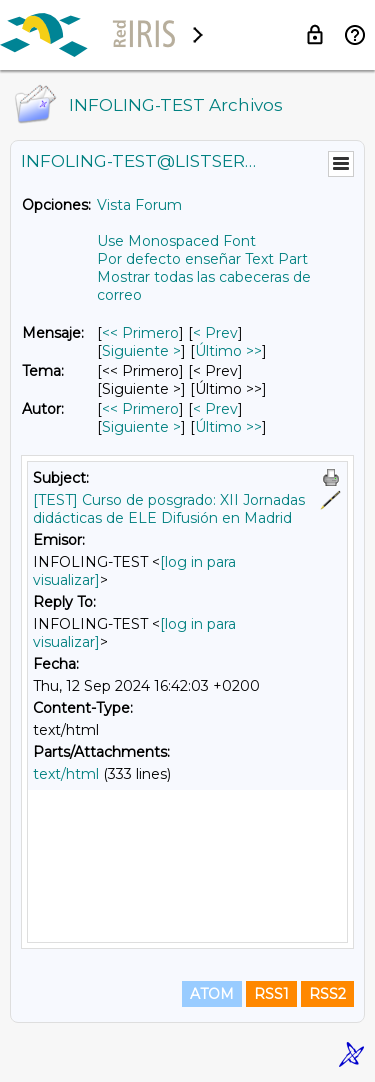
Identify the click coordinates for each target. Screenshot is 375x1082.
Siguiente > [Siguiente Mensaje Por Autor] (141, 427)
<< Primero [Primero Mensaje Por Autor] (140, 409)
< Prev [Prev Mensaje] (215, 333)
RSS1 (271, 994)
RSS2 (327, 994)
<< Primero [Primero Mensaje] (140, 333)
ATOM (212, 994)
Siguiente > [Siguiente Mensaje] (141, 351)
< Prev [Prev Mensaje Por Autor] (215, 409)
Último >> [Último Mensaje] (228, 351)
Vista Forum (139, 205)
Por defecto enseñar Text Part (202, 259)
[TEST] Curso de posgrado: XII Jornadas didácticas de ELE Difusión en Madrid (169, 509)
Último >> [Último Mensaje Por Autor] (228, 427)
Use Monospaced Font (176, 241)
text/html (66, 774)
